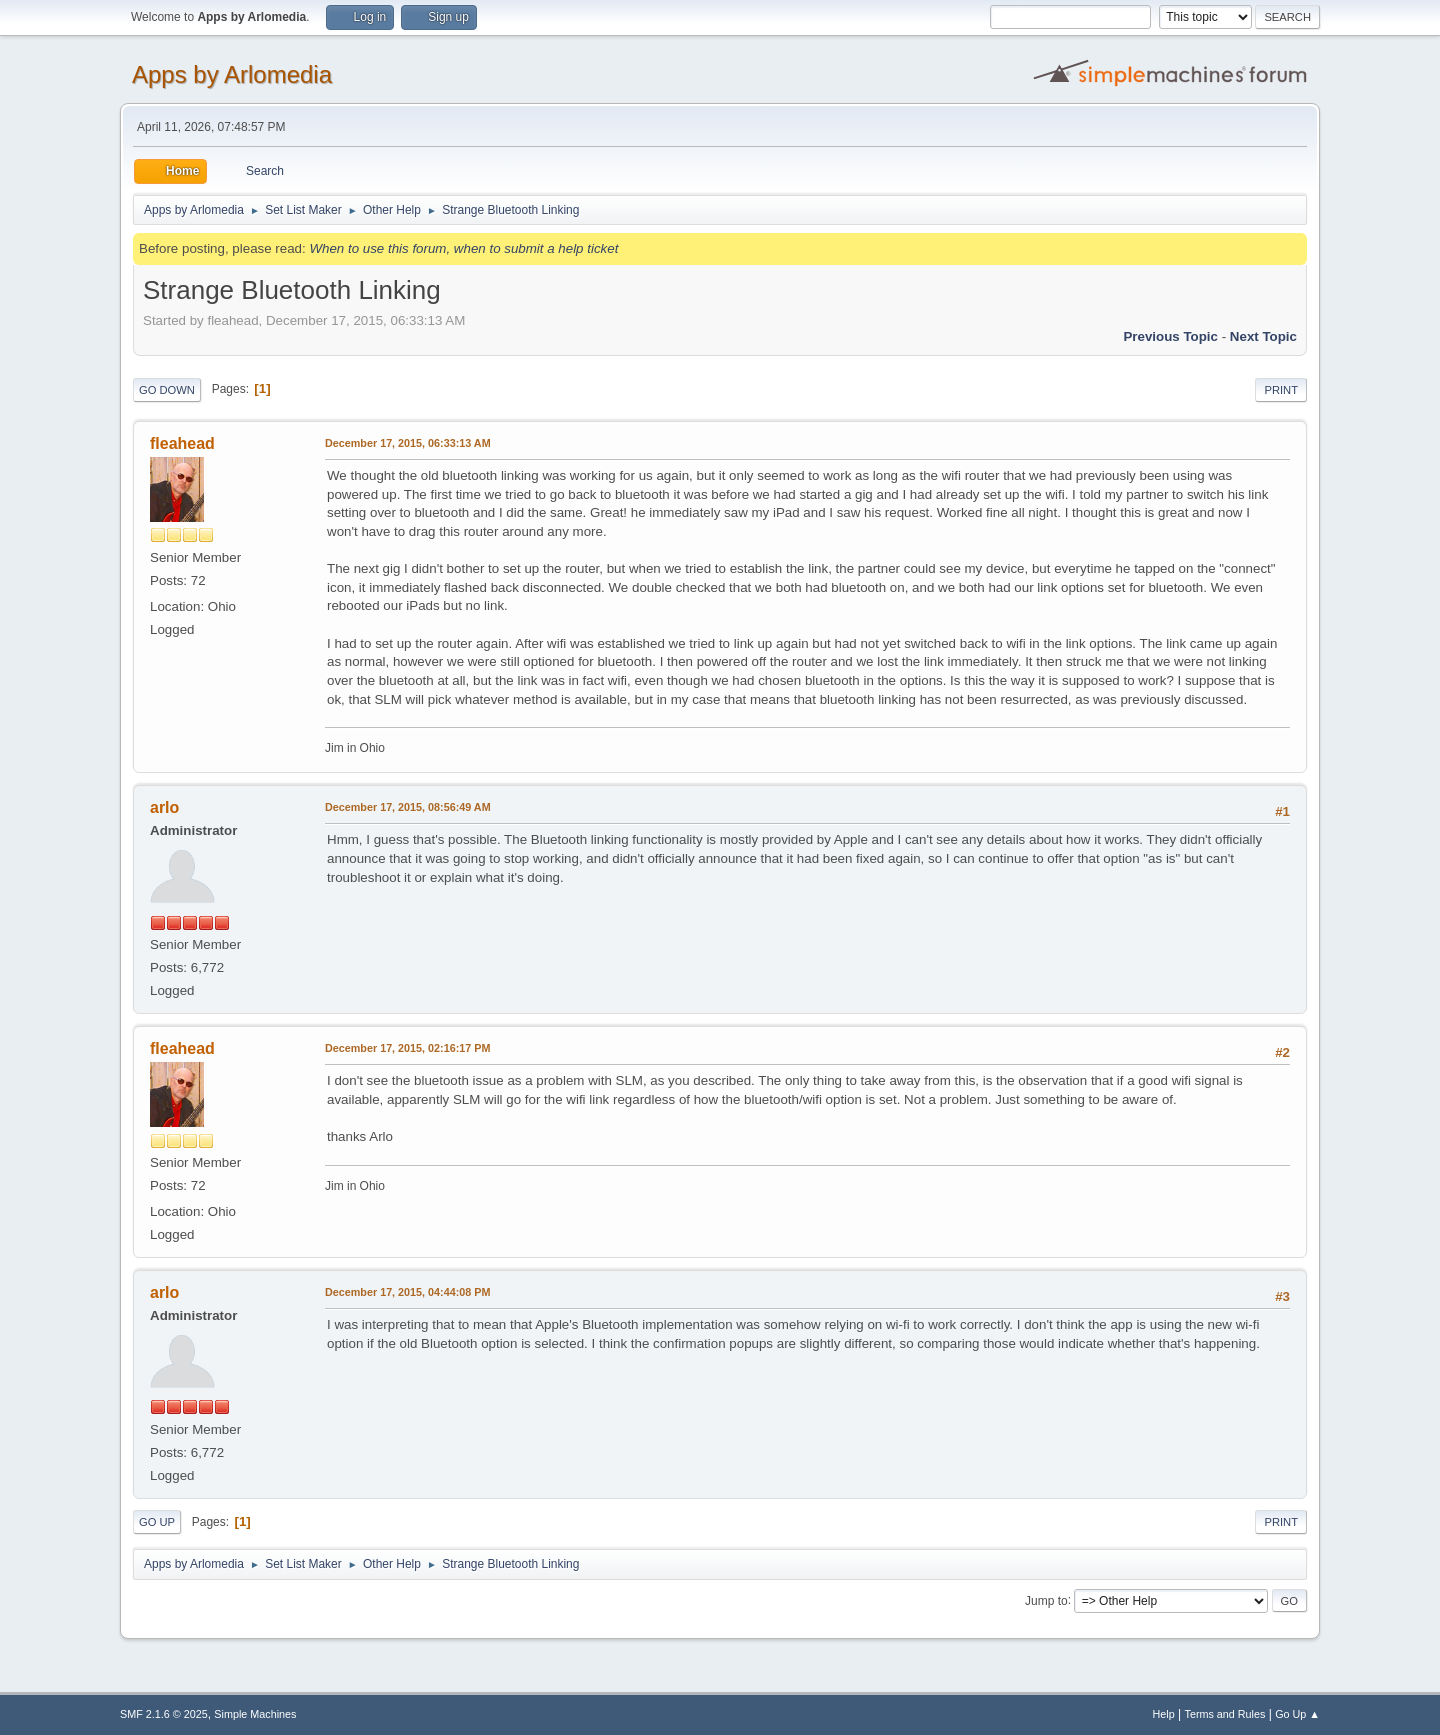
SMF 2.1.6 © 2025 (164, 1714)
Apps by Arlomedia (232, 74)
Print (1281, 390)
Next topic (1263, 336)
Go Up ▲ (1297, 1714)
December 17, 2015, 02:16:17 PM (407, 1048)
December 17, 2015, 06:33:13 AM (408, 443)
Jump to (1046, 1600)
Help (1164, 1714)
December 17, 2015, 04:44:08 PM (407, 1292)
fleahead (182, 443)
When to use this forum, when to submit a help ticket (463, 248)
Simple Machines (255, 1714)
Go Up (157, 1522)
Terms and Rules (1225, 1714)
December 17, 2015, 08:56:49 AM (408, 807)
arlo (164, 807)
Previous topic (1170, 336)
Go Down (167, 390)
